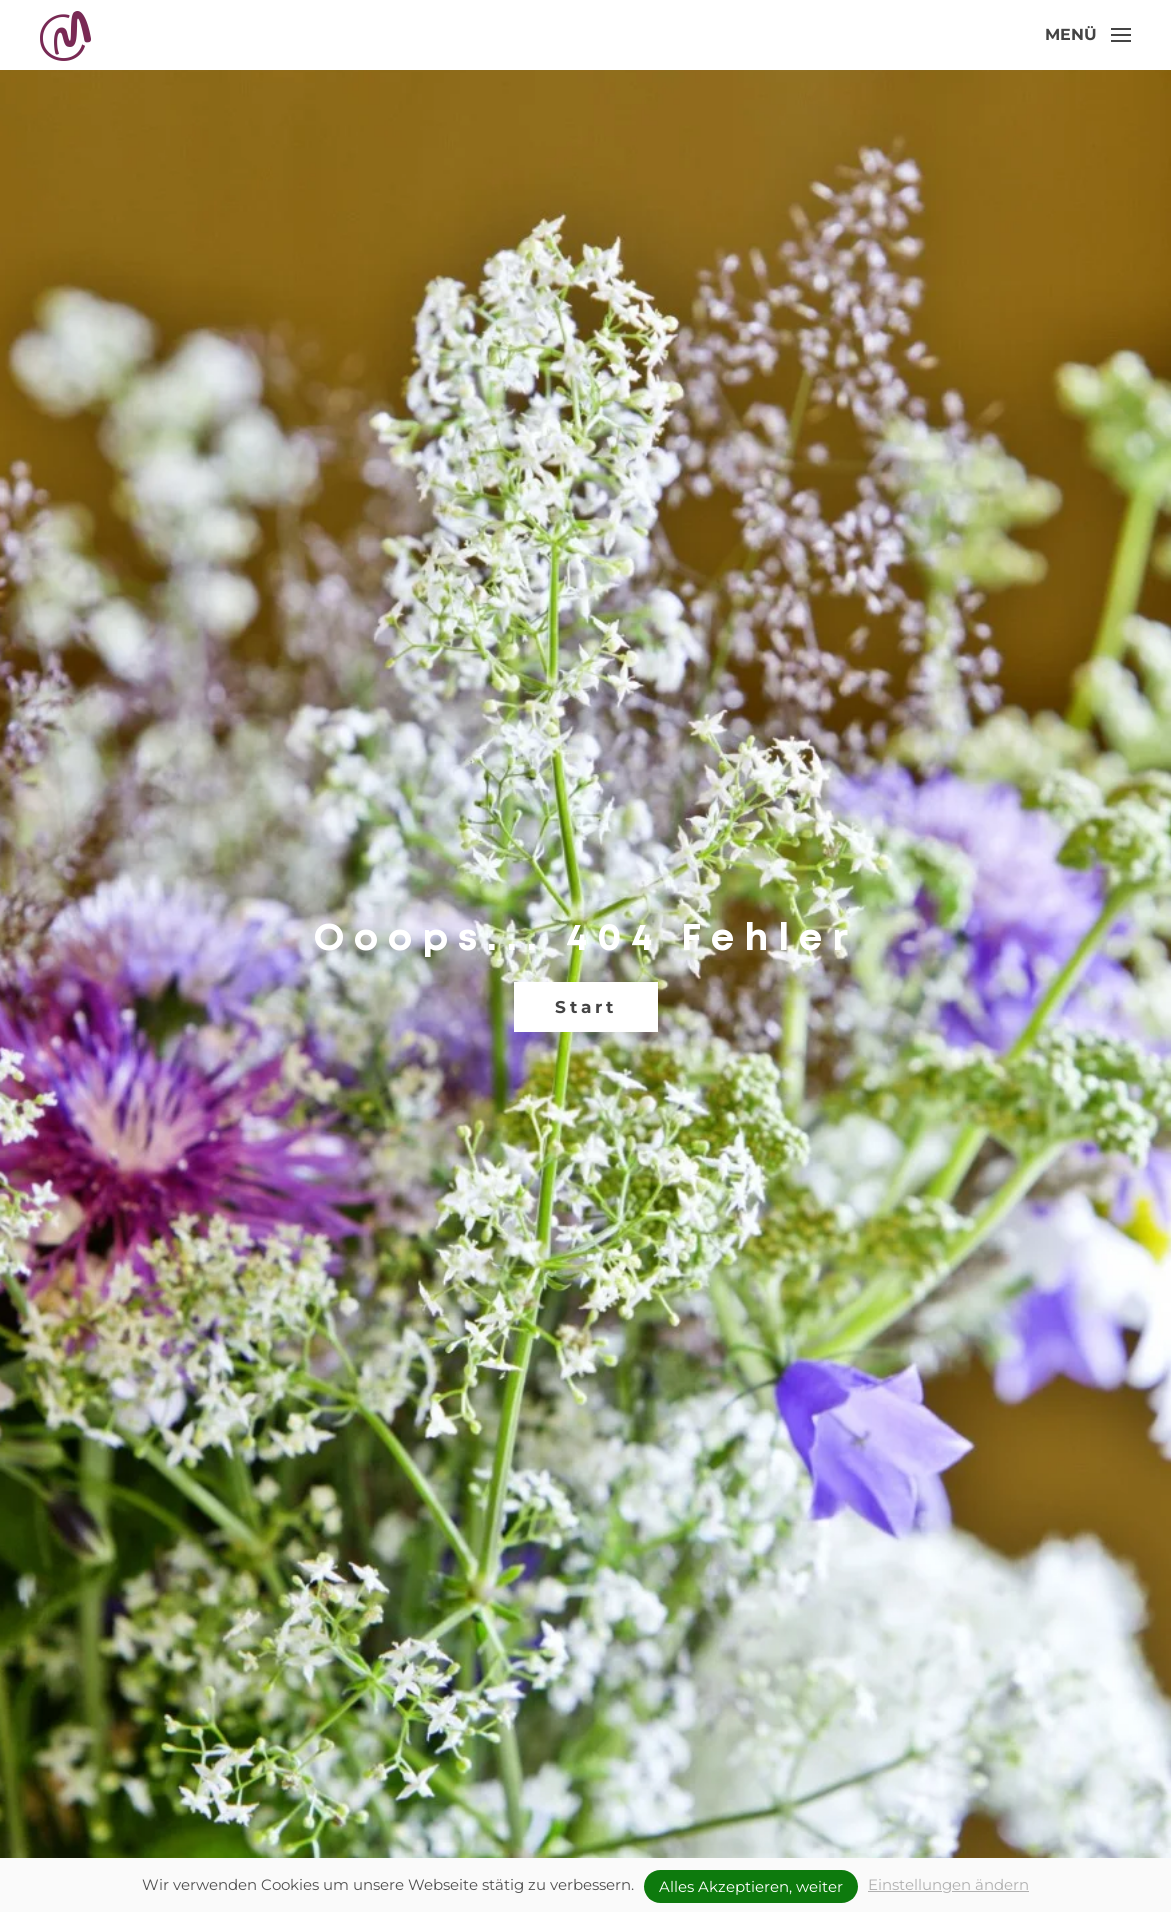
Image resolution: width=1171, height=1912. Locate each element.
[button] (1088, 35)
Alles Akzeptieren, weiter (751, 1886)
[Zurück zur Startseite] (68, 35)
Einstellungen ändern (948, 1884)
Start (586, 1007)
